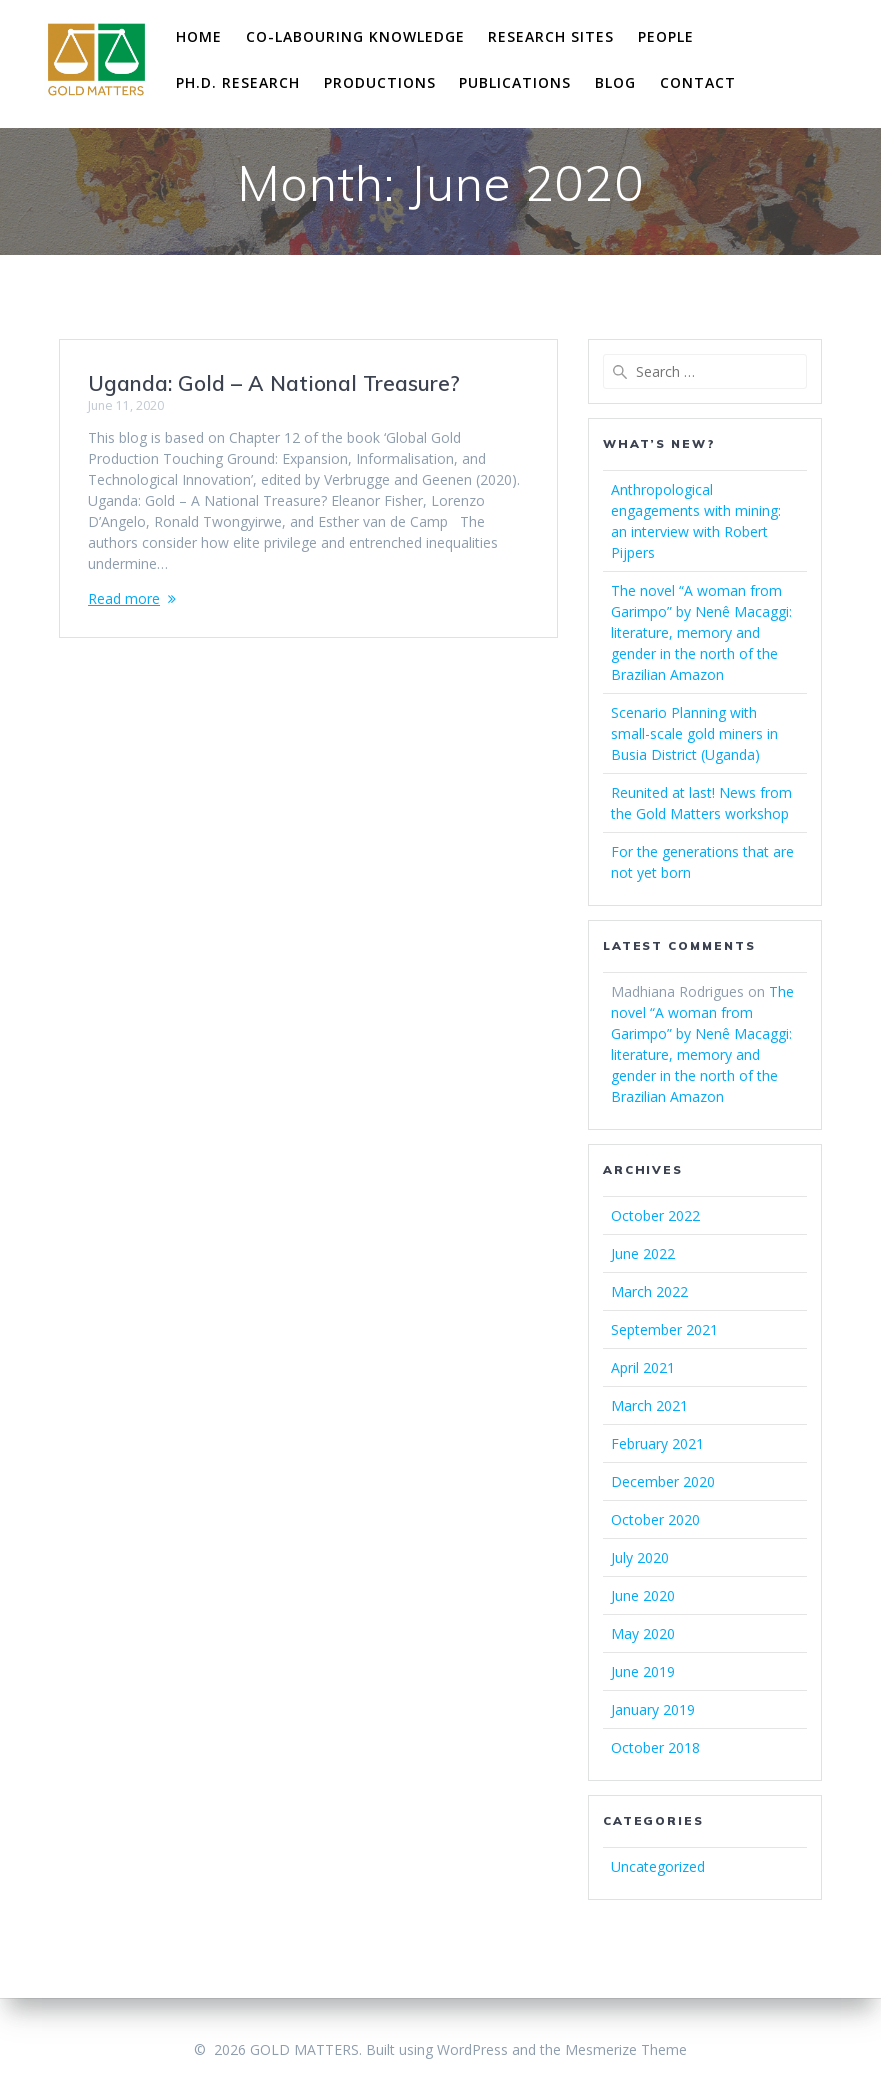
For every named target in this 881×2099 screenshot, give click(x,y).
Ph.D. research (238, 82)
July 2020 (640, 1557)
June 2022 (643, 1253)
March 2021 (649, 1405)
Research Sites (551, 36)
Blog (615, 82)
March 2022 (649, 1291)
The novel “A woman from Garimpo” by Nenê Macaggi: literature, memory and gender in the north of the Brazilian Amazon (701, 632)
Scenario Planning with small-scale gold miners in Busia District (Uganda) (694, 733)
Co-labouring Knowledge (355, 36)
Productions (380, 82)
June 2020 (643, 1595)
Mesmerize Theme (626, 2049)
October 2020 (655, 1519)
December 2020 (663, 1481)
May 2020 (643, 1633)
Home (199, 36)
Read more (124, 598)
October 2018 (655, 1747)
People (666, 36)
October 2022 (655, 1215)
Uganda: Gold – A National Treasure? (274, 383)
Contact (698, 82)
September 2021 (664, 1329)
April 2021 (643, 1367)
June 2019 (643, 1671)
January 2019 (653, 1709)
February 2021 (657, 1443)
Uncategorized (658, 1866)
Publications (515, 82)
